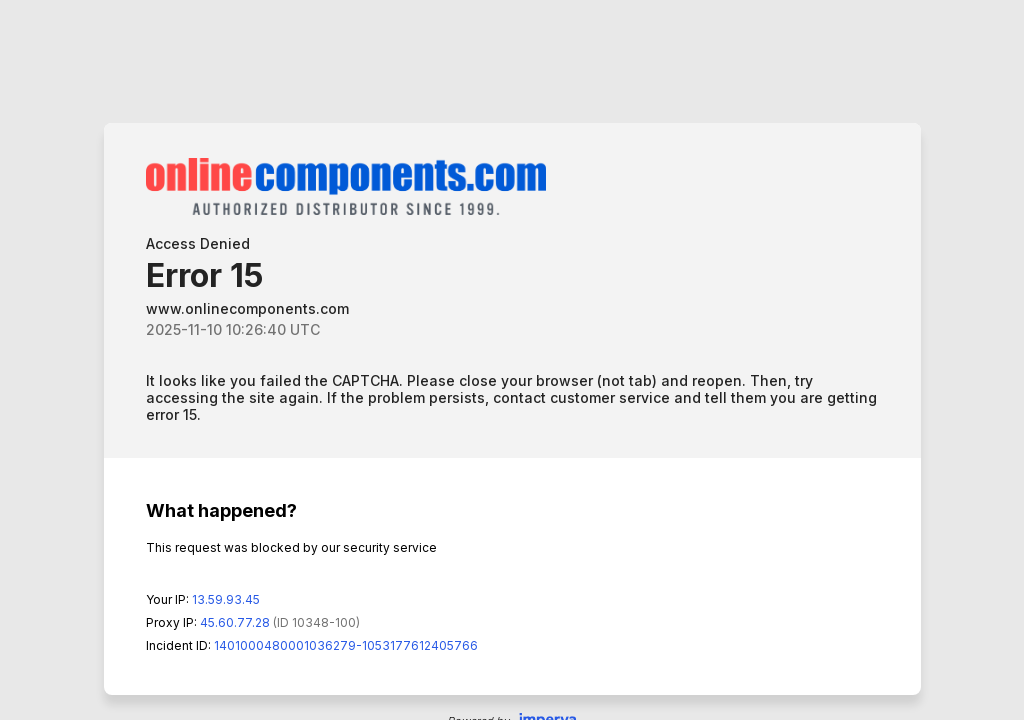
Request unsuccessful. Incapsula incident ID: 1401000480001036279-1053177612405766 (512, 360)
